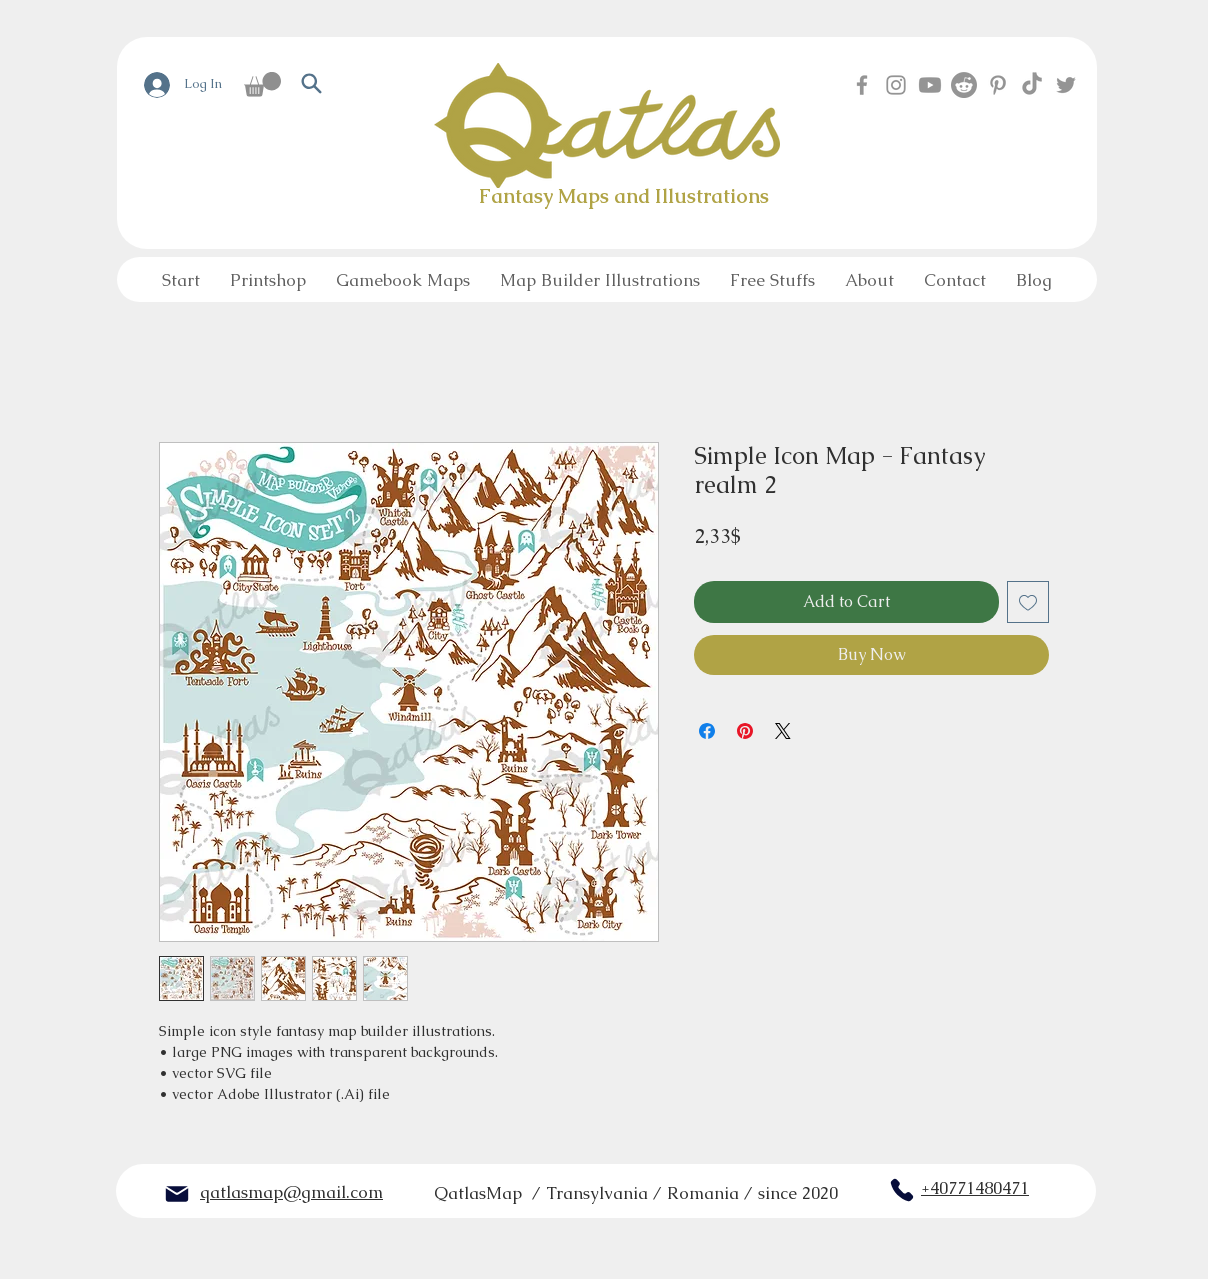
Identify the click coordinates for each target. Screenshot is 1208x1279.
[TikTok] (1032, 85)
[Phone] (902, 1190)
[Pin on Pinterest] (745, 731)
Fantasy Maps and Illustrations (624, 196)
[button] (262, 84)
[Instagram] (896, 85)
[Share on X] (783, 731)
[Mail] (177, 1194)
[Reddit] (964, 85)
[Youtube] (930, 85)
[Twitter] (1066, 85)
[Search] (311, 83)
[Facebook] (862, 85)
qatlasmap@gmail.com (291, 1192)
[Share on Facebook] (707, 731)
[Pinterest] (998, 85)
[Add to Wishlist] (1028, 602)
